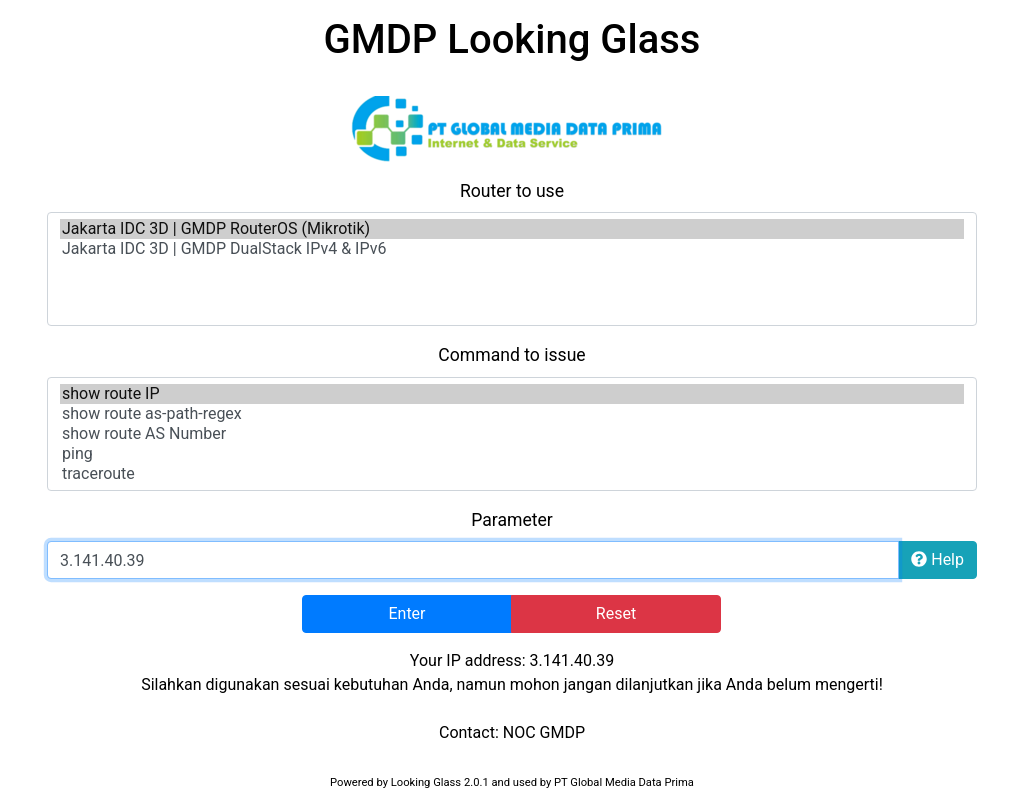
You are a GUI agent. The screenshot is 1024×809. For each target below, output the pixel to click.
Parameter (512, 520)
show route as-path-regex (512, 414)
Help (937, 559)
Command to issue (511, 355)
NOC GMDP (544, 732)
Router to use (512, 191)
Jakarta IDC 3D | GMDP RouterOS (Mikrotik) (512, 229)
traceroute (512, 474)
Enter (406, 613)
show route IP (512, 394)
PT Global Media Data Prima (624, 782)
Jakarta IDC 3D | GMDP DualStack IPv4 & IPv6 (512, 249)
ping (512, 454)
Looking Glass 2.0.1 (440, 782)
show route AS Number (512, 434)
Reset (616, 613)
